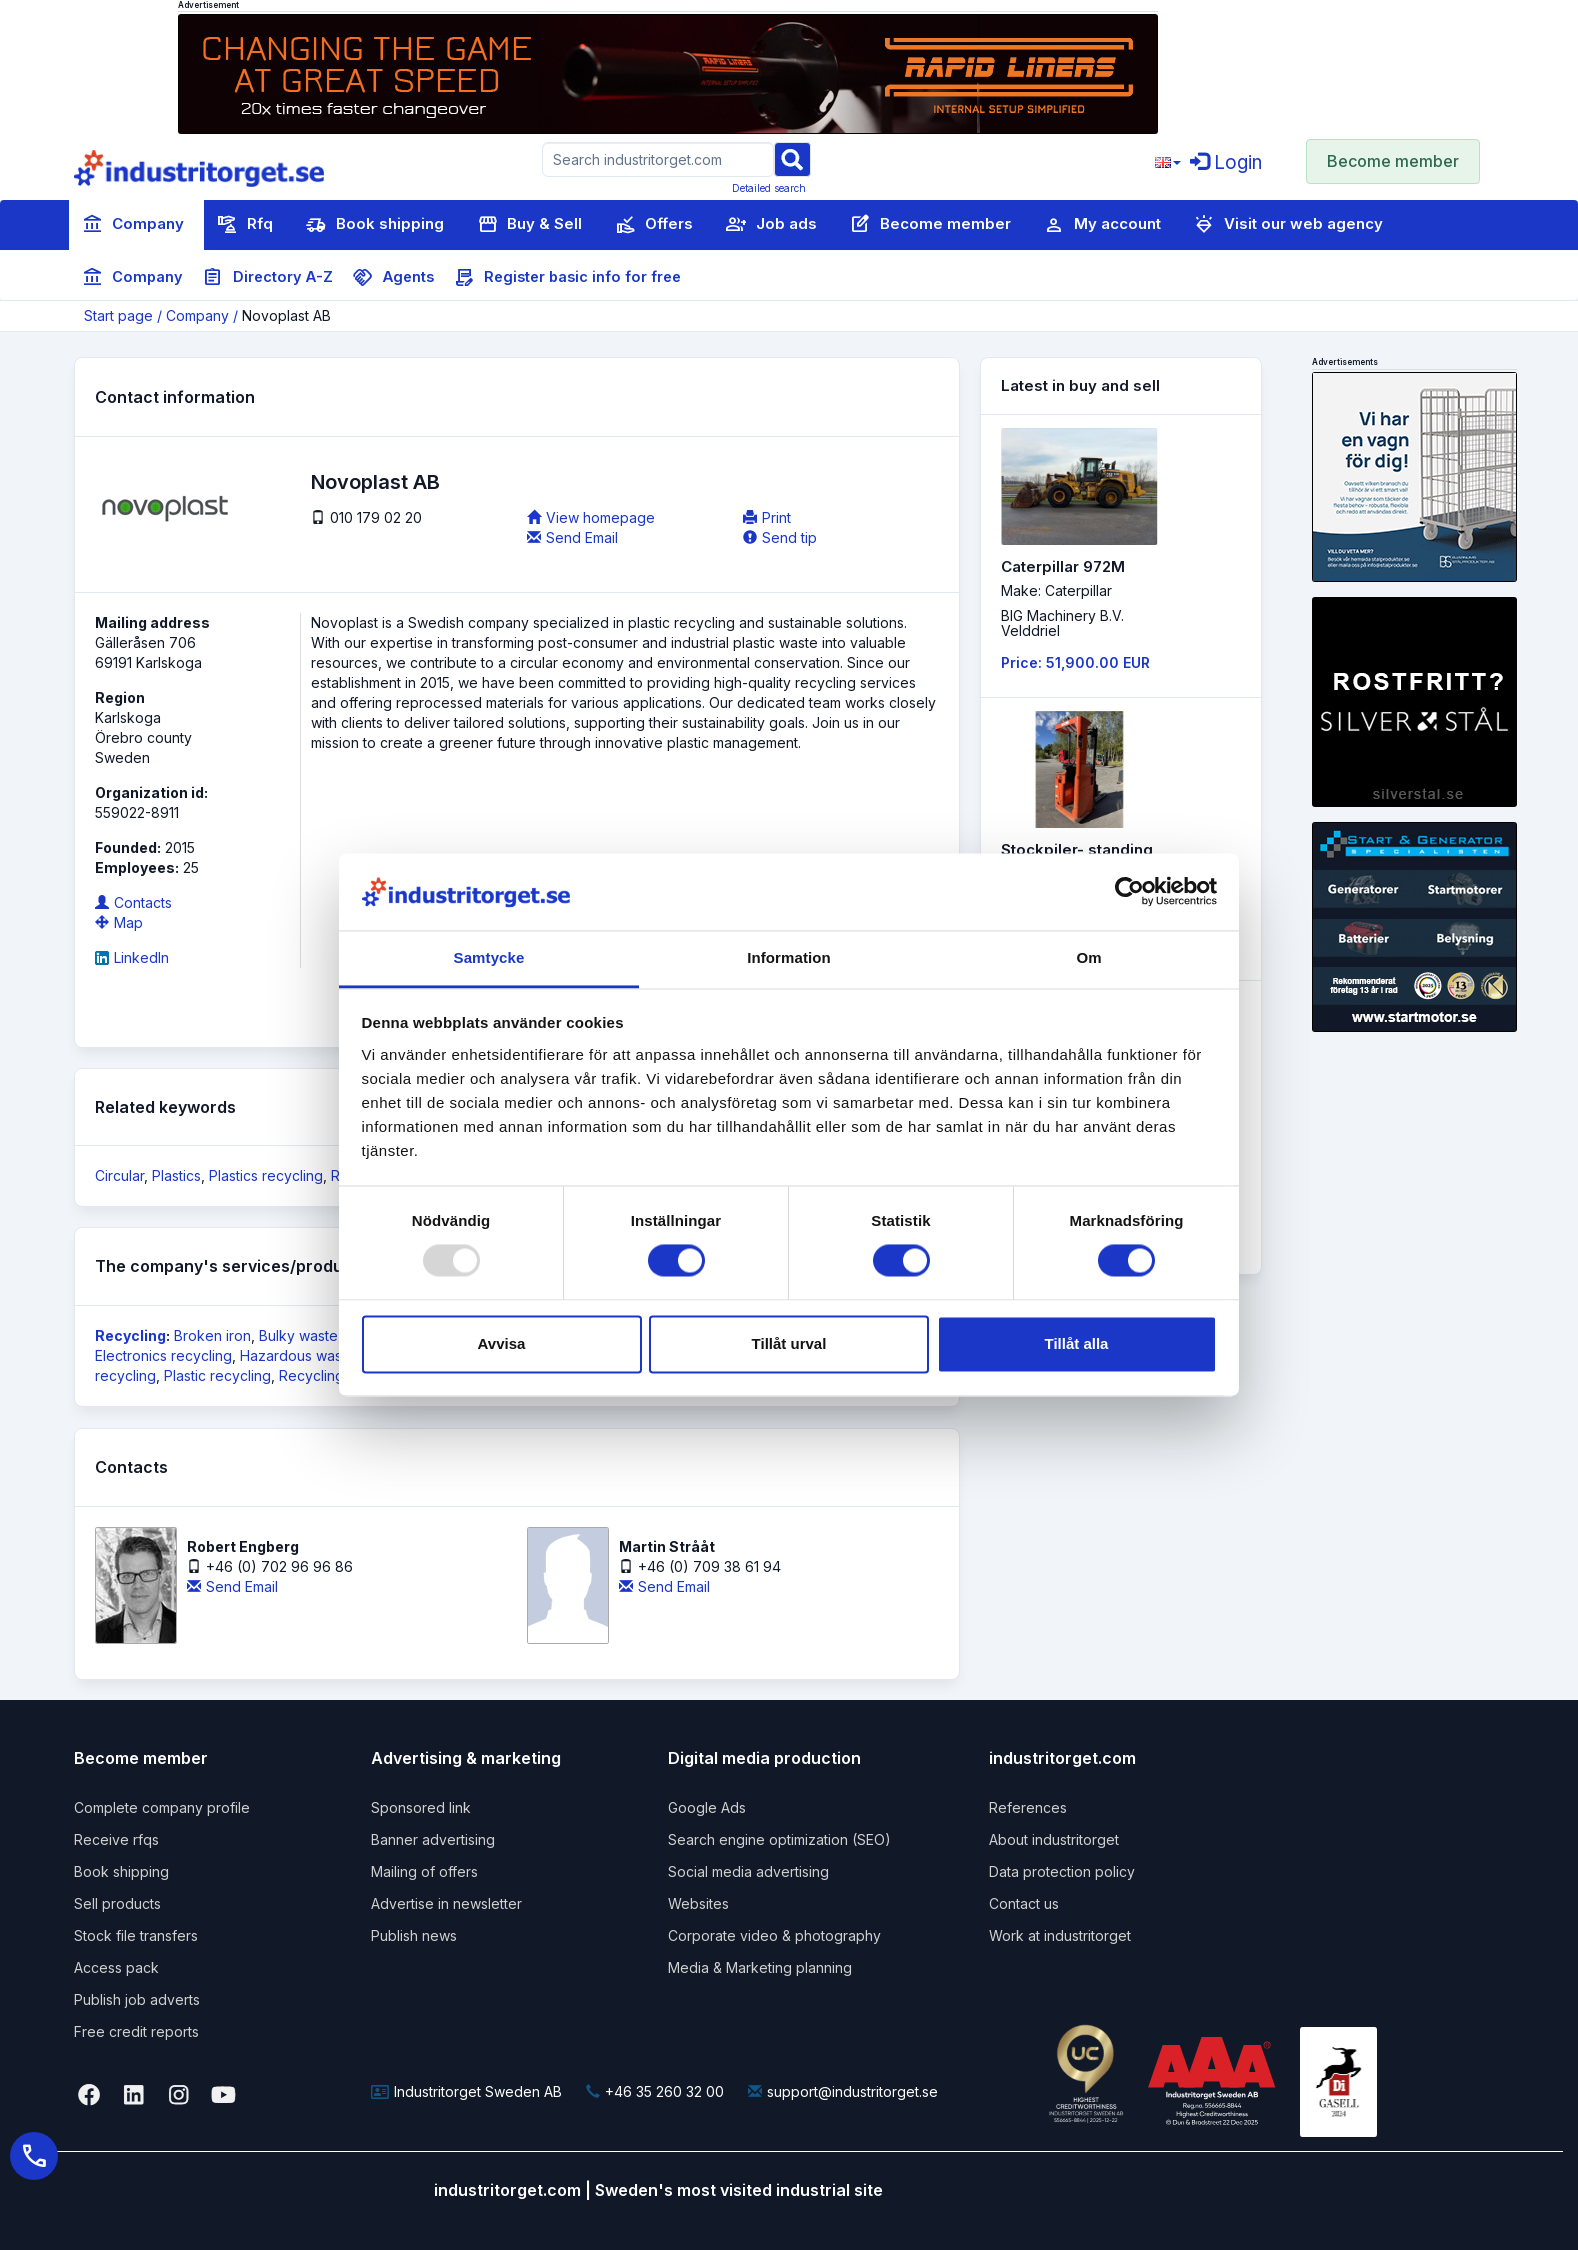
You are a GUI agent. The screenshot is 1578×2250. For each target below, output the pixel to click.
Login (1226, 162)
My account (1102, 225)
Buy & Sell (529, 225)
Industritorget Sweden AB (466, 2091)
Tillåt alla (1077, 1343)
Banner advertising (433, 1839)
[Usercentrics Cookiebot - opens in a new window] (1129, 892)
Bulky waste (298, 1335)
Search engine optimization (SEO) (779, 1839)
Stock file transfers (136, 1935)
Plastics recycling (266, 1175)
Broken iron (212, 1335)
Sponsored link (421, 1807)
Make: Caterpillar (1056, 590)
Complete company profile (162, 1807)
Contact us (1024, 1903)
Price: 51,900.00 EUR (1075, 662)
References (1028, 1807)
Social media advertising (748, 1871)
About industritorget (1054, 1839)
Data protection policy (1062, 1871)
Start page (118, 315)
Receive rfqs (116, 1839)
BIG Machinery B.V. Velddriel (1062, 623)
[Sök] (792, 158)
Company (133, 225)
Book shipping (375, 225)
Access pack (116, 1967)
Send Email (572, 537)
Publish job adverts (137, 1999)
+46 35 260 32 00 (655, 2091)
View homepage (591, 517)
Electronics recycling (163, 1355)
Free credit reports (136, 2031)
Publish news (414, 1935)
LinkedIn (132, 957)
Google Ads (707, 1807)
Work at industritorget (1060, 1935)
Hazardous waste (297, 1355)
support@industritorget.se (843, 2091)
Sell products (117, 1903)
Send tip (780, 537)
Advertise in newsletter (446, 1903)
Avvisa (502, 1343)
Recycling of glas (336, 1375)
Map (119, 922)
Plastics (176, 1175)
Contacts (133, 902)
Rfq (245, 225)
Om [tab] (1088, 957)
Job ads (771, 225)
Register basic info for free (567, 278)
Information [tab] (789, 957)
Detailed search (769, 188)
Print (767, 517)
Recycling (130, 1335)
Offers (654, 225)
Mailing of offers (424, 1871)
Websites (698, 1903)
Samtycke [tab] (489, 957)
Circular (119, 1175)
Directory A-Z (268, 278)
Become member (1393, 161)
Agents (393, 278)
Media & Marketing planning (760, 1967)
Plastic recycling (217, 1375)
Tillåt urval (789, 1343)
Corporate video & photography (774, 1935)
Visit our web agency (1288, 225)
